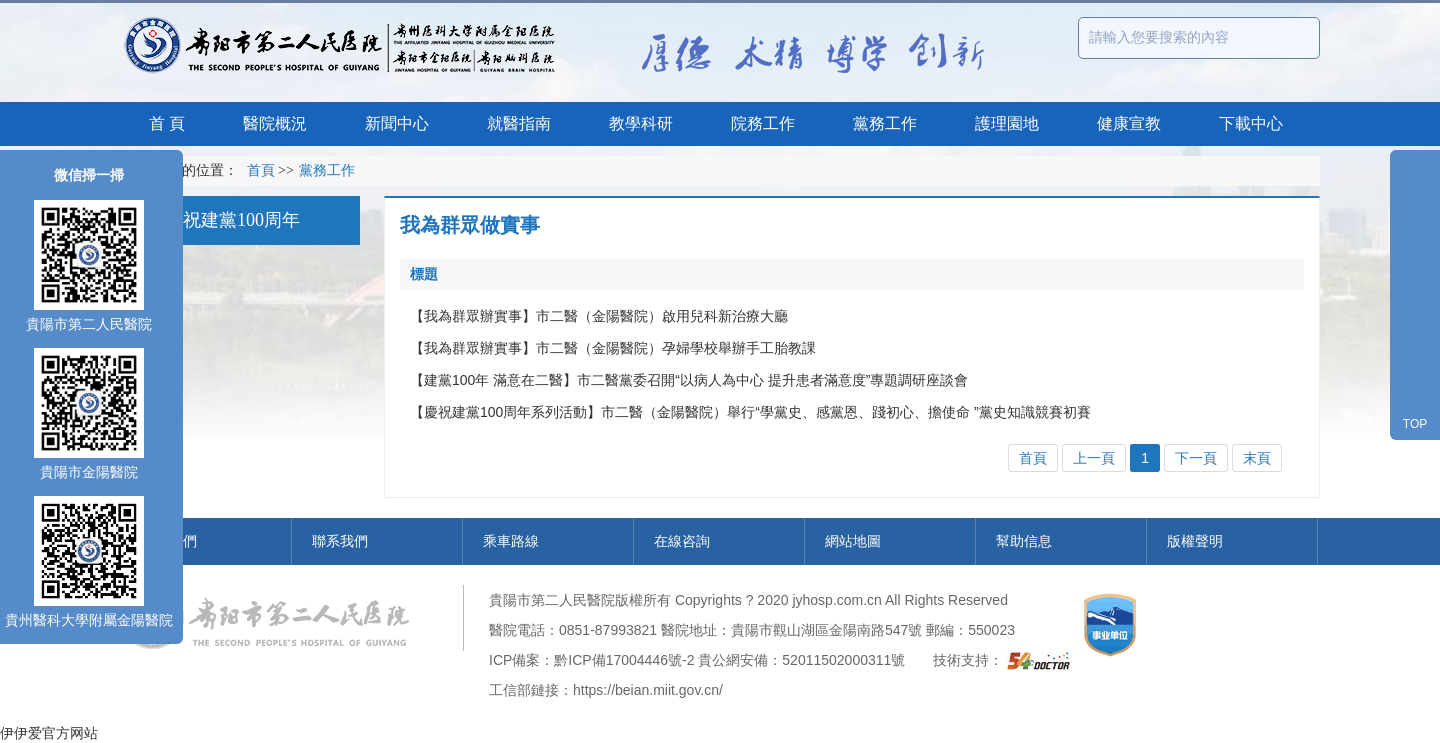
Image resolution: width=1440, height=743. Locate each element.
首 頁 (167, 123)
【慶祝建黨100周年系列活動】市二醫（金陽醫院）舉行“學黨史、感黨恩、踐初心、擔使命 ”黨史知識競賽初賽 (750, 412)
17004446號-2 (650, 660)
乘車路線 (511, 541)
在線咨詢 (682, 541)
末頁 (1257, 458)
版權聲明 (1195, 541)
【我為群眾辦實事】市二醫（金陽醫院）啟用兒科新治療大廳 (599, 316)
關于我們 (169, 541)
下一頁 (1196, 458)
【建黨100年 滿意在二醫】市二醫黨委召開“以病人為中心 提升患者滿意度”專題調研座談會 (689, 380)
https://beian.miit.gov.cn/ (648, 690)
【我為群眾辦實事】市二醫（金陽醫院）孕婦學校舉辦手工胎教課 (613, 348)
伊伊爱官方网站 (49, 733)
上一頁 (1094, 458)
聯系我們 (340, 541)
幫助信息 (1024, 541)
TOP (1415, 424)
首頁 (261, 170)
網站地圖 (853, 541)
